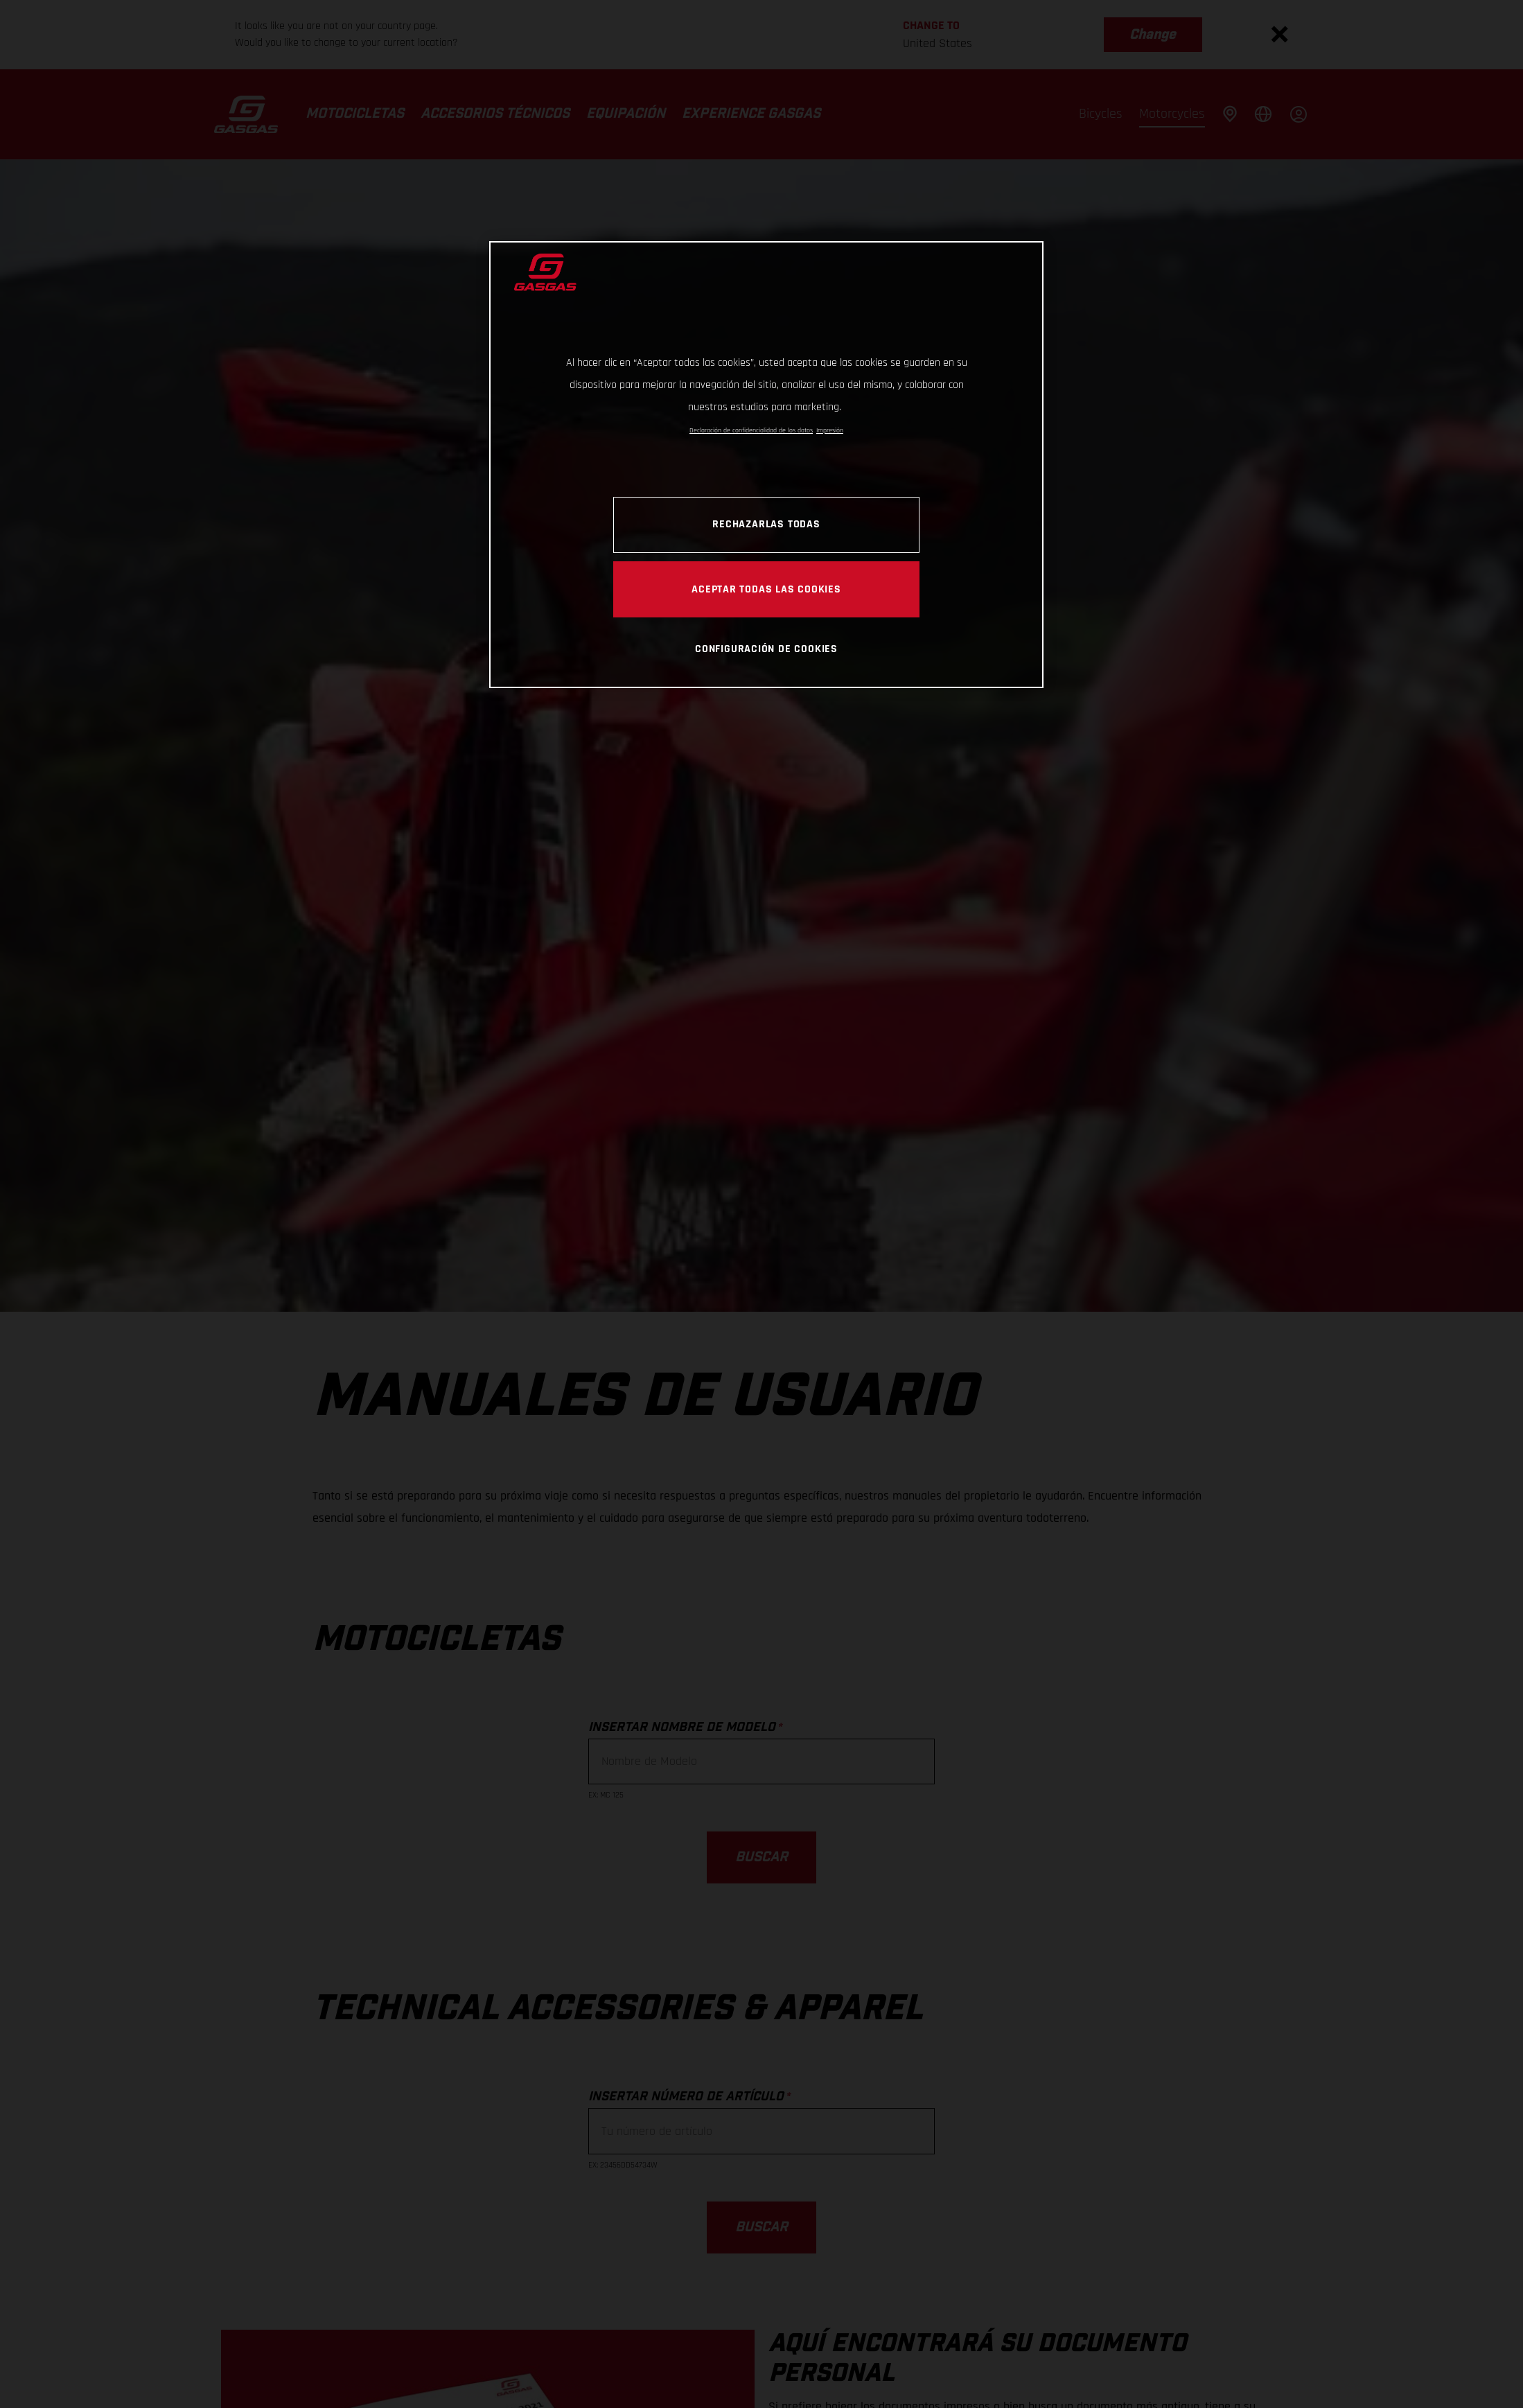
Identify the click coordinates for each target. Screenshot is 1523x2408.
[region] (766, 464)
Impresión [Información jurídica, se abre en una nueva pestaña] (829, 430)
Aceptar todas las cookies (766, 589)
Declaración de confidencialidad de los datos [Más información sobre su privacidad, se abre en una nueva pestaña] (751, 430)
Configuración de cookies (766, 649)
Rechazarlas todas (766, 524)
